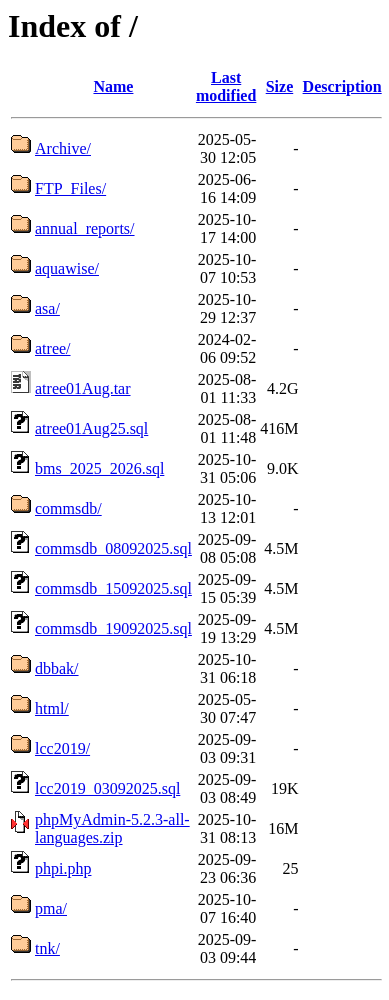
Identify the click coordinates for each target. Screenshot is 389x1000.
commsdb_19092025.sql (113, 628)
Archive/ (63, 148)
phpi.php (63, 868)
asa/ (47, 308)
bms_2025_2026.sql (99, 468)
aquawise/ (67, 268)
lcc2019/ (62, 748)
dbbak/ (57, 668)
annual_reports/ (85, 228)
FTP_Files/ (70, 188)
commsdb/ (68, 508)
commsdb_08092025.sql (113, 548)
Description (342, 86)
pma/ (51, 908)
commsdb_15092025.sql (113, 588)
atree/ (53, 348)
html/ (52, 708)
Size (280, 86)
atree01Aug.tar (83, 388)
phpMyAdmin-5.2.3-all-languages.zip (112, 828)
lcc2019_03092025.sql (107, 788)
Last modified (226, 86)
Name (113, 86)
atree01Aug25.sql (91, 428)
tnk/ (47, 948)
